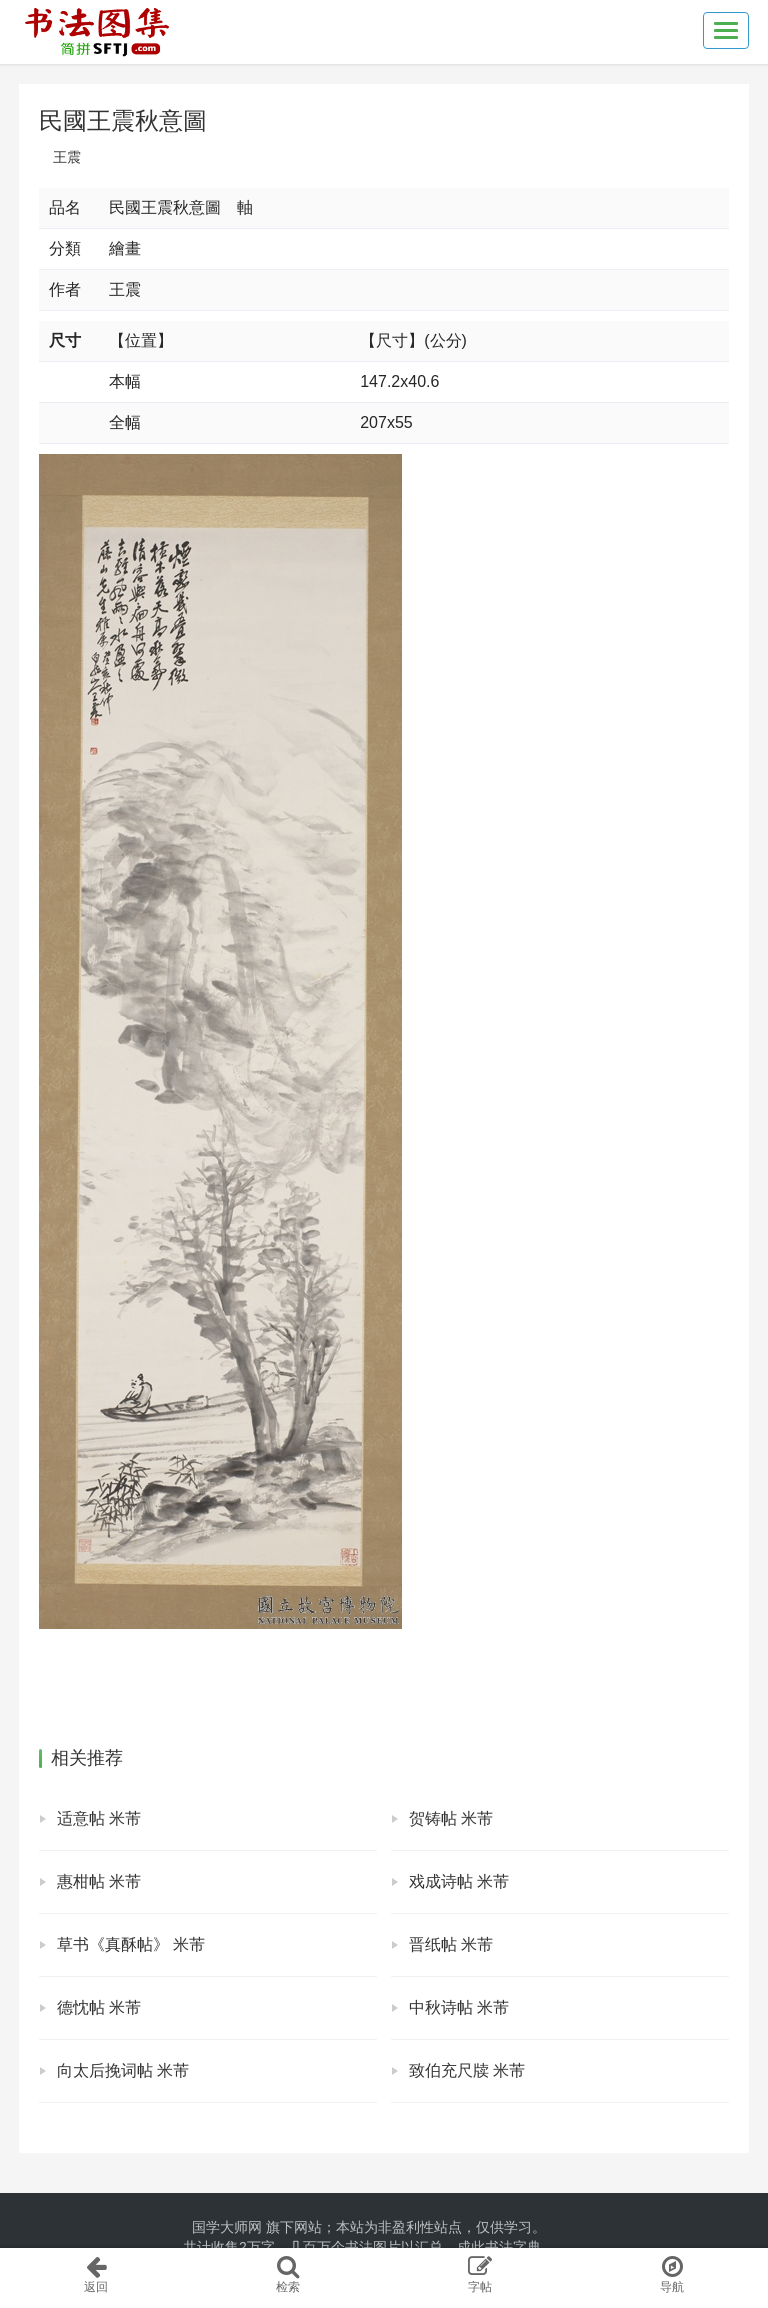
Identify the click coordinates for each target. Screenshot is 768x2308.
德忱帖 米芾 (99, 2007)
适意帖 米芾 (99, 1818)
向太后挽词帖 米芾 (123, 2070)
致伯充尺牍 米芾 (467, 2070)
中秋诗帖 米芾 (459, 2007)
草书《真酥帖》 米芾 (131, 1944)
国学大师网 (227, 2227)
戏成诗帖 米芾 (459, 1881)
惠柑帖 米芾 (99, 1881)
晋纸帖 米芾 (451, 1944)
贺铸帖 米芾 (451, 1818)
